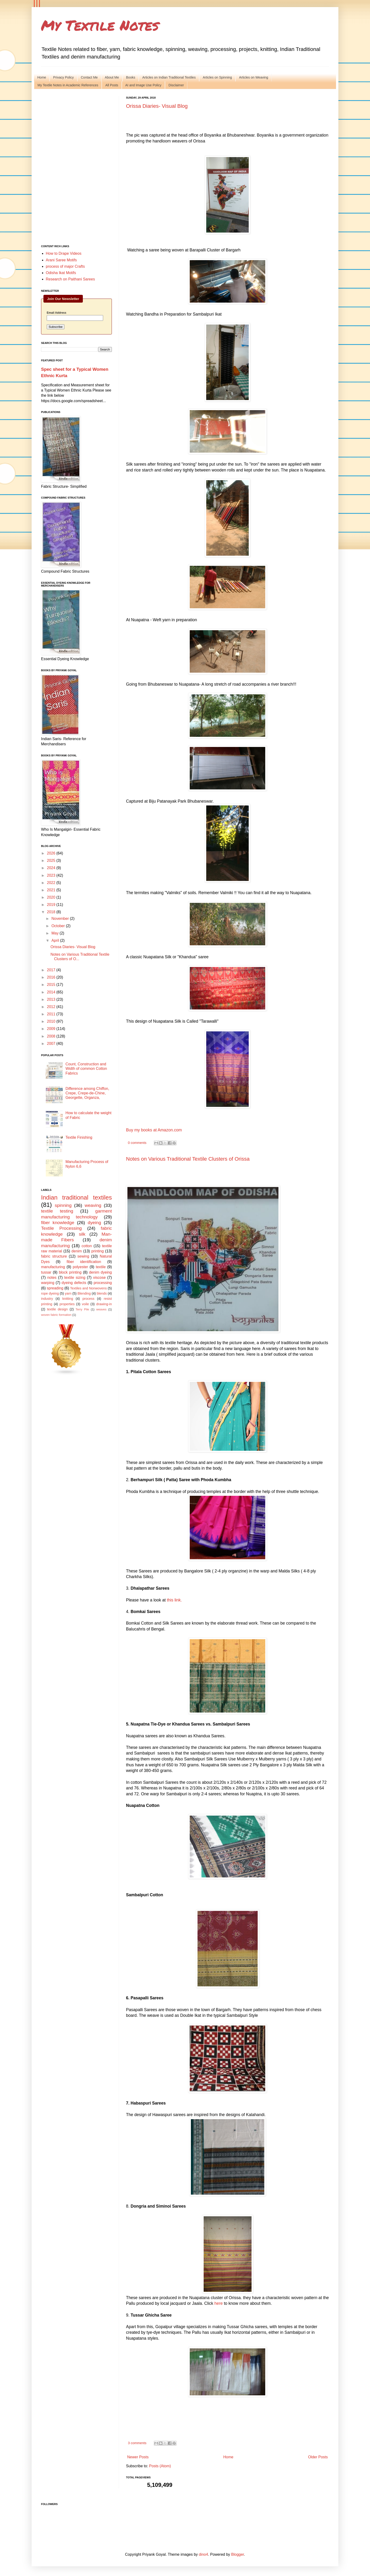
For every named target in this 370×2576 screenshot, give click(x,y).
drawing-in (104, 1304)
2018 (51, 912)
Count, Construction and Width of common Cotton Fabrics (86, 1068)
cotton (87, 1246)
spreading (55, 1288)
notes (51, 1277)
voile (85, 1304)
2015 (51, 985)
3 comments (137, 2443)
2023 (51, 875)
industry (47, 1299)
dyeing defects (74, 1283)
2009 (51, 1029)
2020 (51, 897)
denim (76, 1251)
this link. (175, 1600)
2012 (51, 1007)
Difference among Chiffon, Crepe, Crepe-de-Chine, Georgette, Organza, (87, 1093)
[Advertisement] (76, 167)
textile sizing (74, 1277)
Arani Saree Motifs (61, 260)
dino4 (203, 2554)
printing (97, 1251)
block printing (70, 1272)
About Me (112, 77)
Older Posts (318, 2457)
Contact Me (89, 77)
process (88, 1299)
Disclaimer (176, 85)
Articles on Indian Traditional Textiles (169, 77)
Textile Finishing (78, 1137)
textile (101, 1267)
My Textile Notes (100, 25)
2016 (51, 977)
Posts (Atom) (160, 2466)
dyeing (94, 1222)
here (219, 2303)
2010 (51, 1021)
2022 (51, 883)
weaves (101, 1309)
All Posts (111, 85)
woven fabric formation (56, 1315)
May (55, 933)
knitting (67, 1299)
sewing (83, 1256)
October (58, 926)
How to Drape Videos (63, 253)
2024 (51, 868)
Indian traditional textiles (76, 1197)
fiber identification (84, 1262)
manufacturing (53, 1267)
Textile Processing (61, 1228)
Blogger (237, 2554)
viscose (99, 1277)
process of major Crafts (65, 266)
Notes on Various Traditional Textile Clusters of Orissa (188, 1159)
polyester (80, 1267)
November (60, 919)
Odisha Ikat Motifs (61, 273)
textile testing (57, 1211)
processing (103, 1283)
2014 (51, 992)
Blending (84, 1293)
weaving (93, 1205)
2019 (51, 905)
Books (130, 77)
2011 (51, 1014)
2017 (51, 970)
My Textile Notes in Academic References (68, 85)
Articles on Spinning (217, 77)
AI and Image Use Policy (143, 85)
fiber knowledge (57, 1222)
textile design (57, 1309)
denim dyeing (100, 1272)
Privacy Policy (63, 77)
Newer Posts (138, 2457)
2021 (51, 890)
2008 (51, 1036)
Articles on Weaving (253, 77)
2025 (51, 861)
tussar (46, 1272)
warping (47, 1283)
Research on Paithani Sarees (70, 279)
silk (82, 1234)
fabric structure (54, 1256)
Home (41, 77)
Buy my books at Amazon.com (154, 1130)
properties (67, 1304)
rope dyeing (50, 1293)
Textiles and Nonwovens (88, 1288)
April (55, 940)
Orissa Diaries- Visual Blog (157, 106)
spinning (63, 1205)
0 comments (137, 1143)
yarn (68, 1293)
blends (102, 1293)
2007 (51, 1044)
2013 (51, 999)
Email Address (56, 312)
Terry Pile (82, 1309)
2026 (51, 853)
